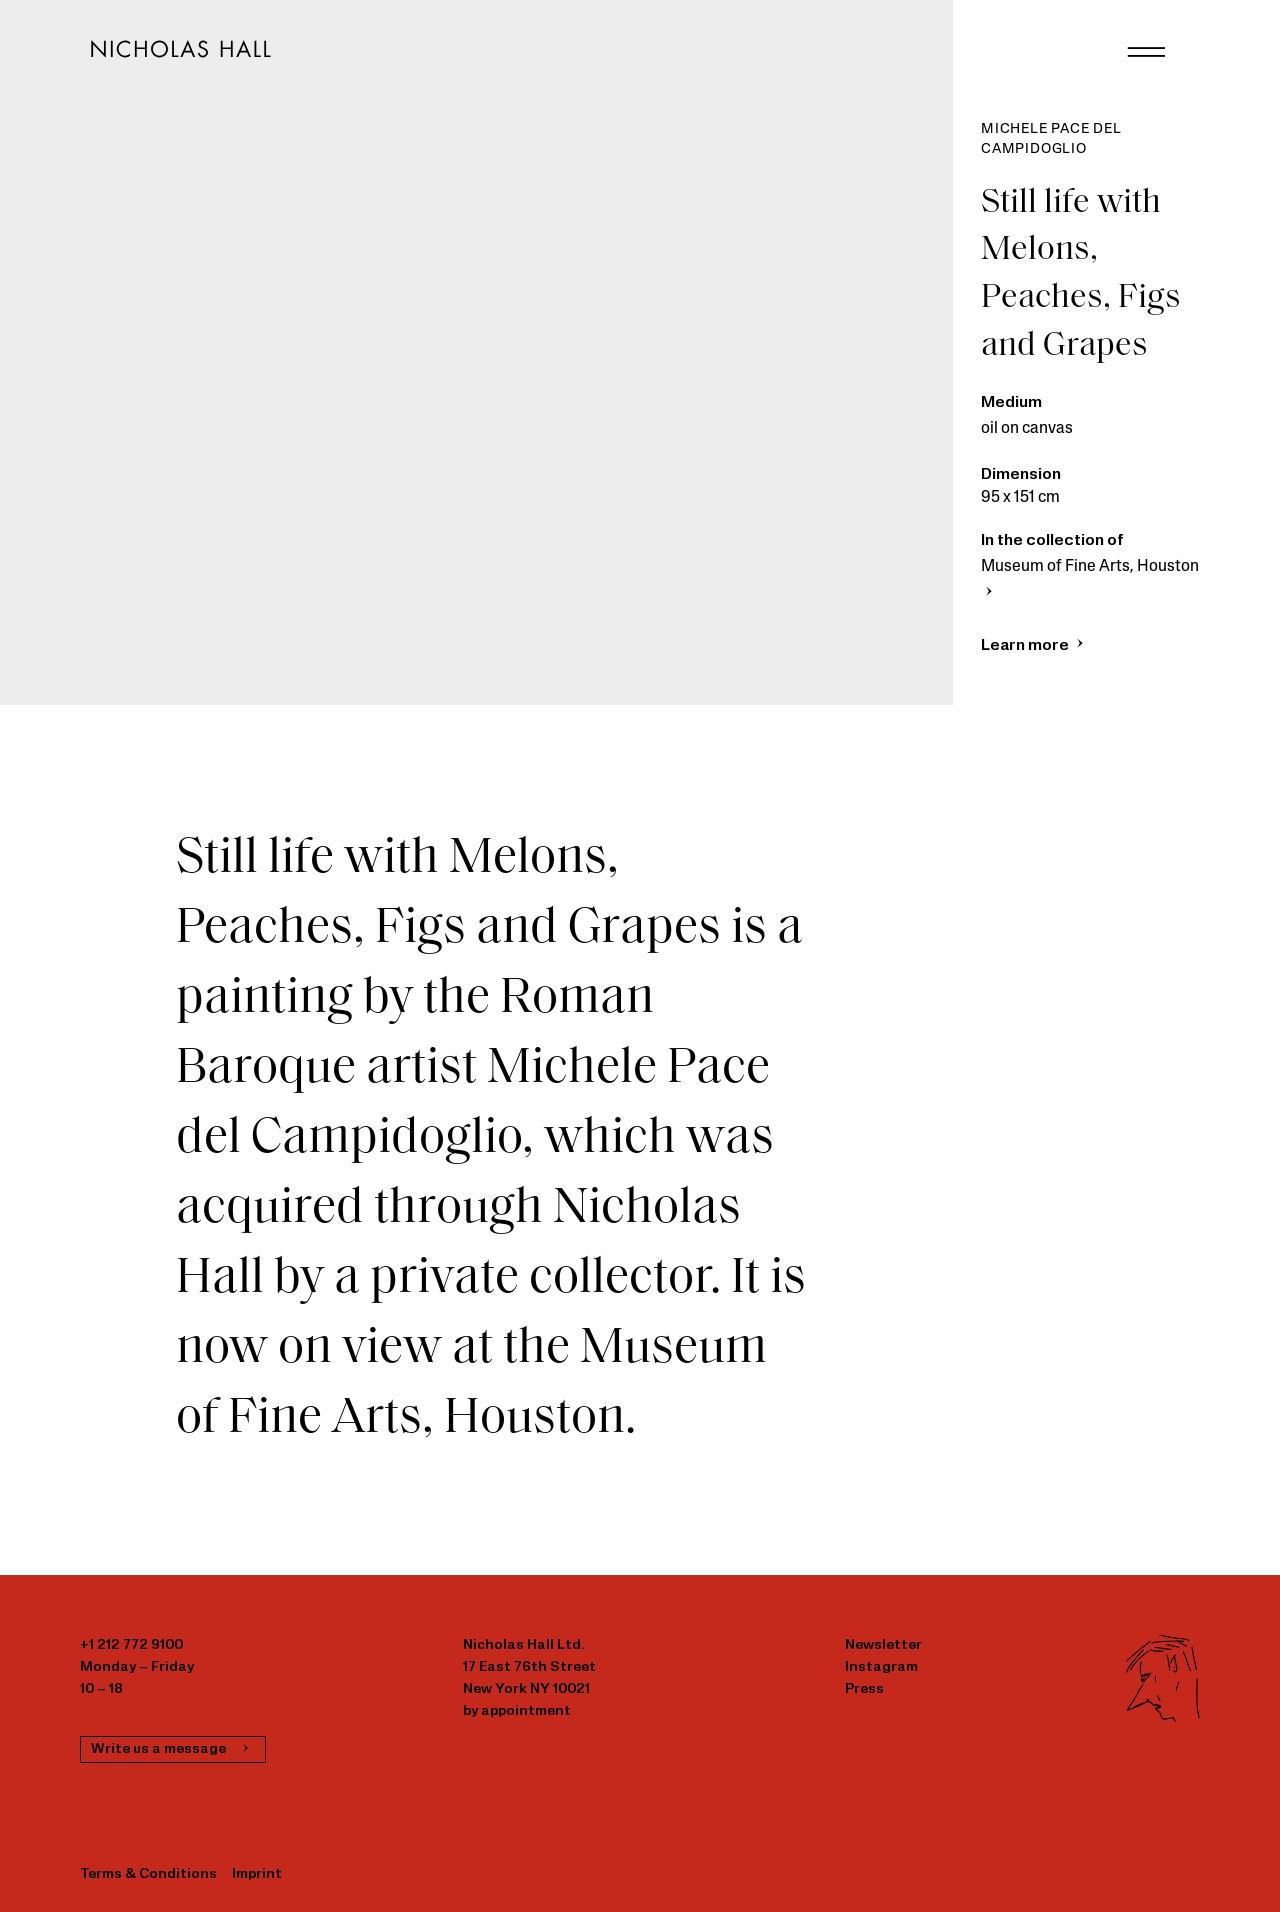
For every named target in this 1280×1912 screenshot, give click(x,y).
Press (864, 1689)
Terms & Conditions (148, 1874)
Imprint (257, 1874)
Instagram (881, 1667)
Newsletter (883, 1645)
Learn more (1034, 646)
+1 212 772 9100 (131, 1645)
